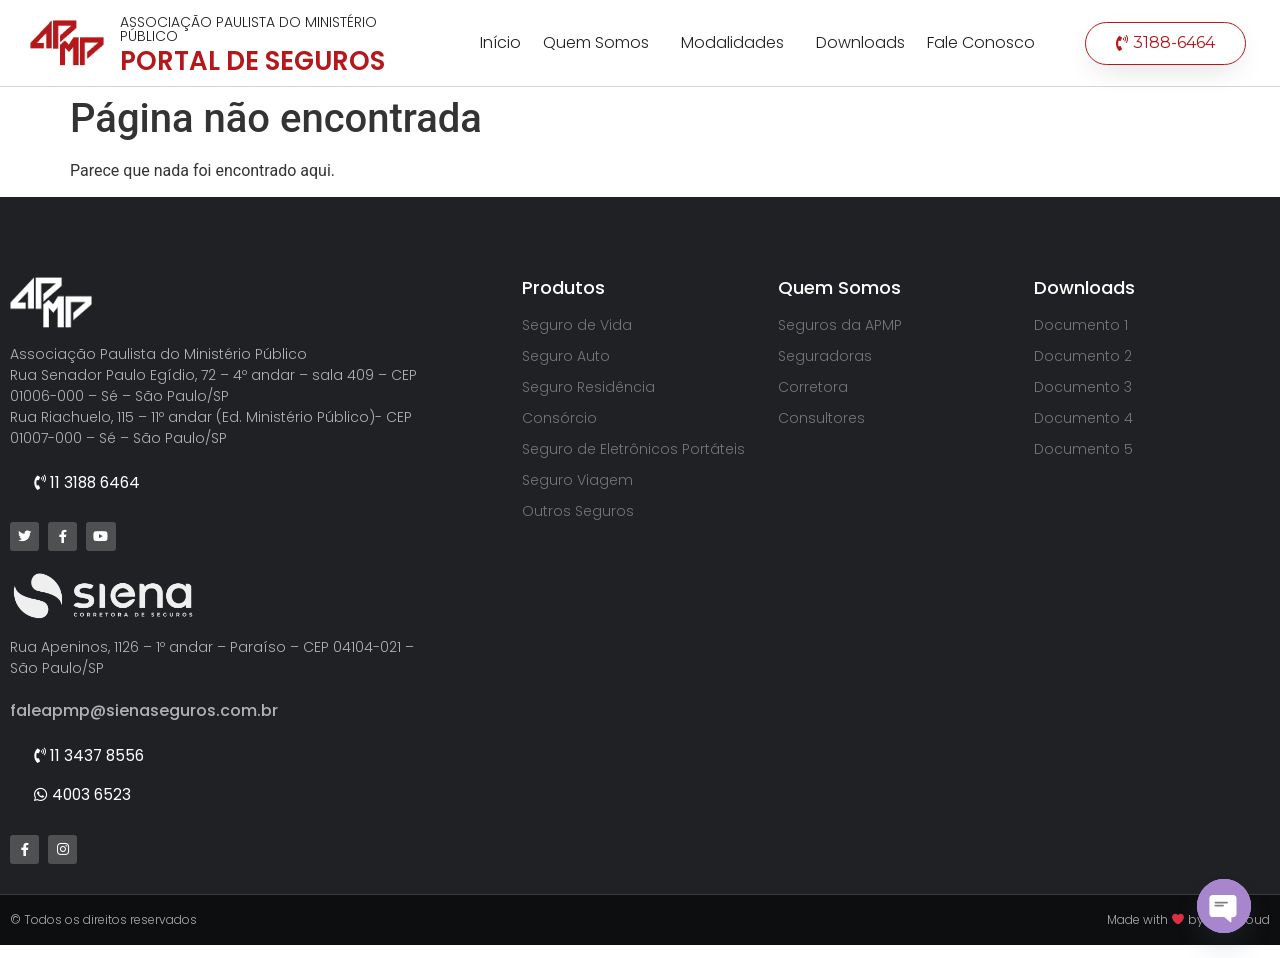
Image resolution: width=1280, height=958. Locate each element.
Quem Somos (601, 42)
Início (500, 42)
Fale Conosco (981, 42)
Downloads (860, 42)
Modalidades (737, 42)
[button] (1165, 43)
